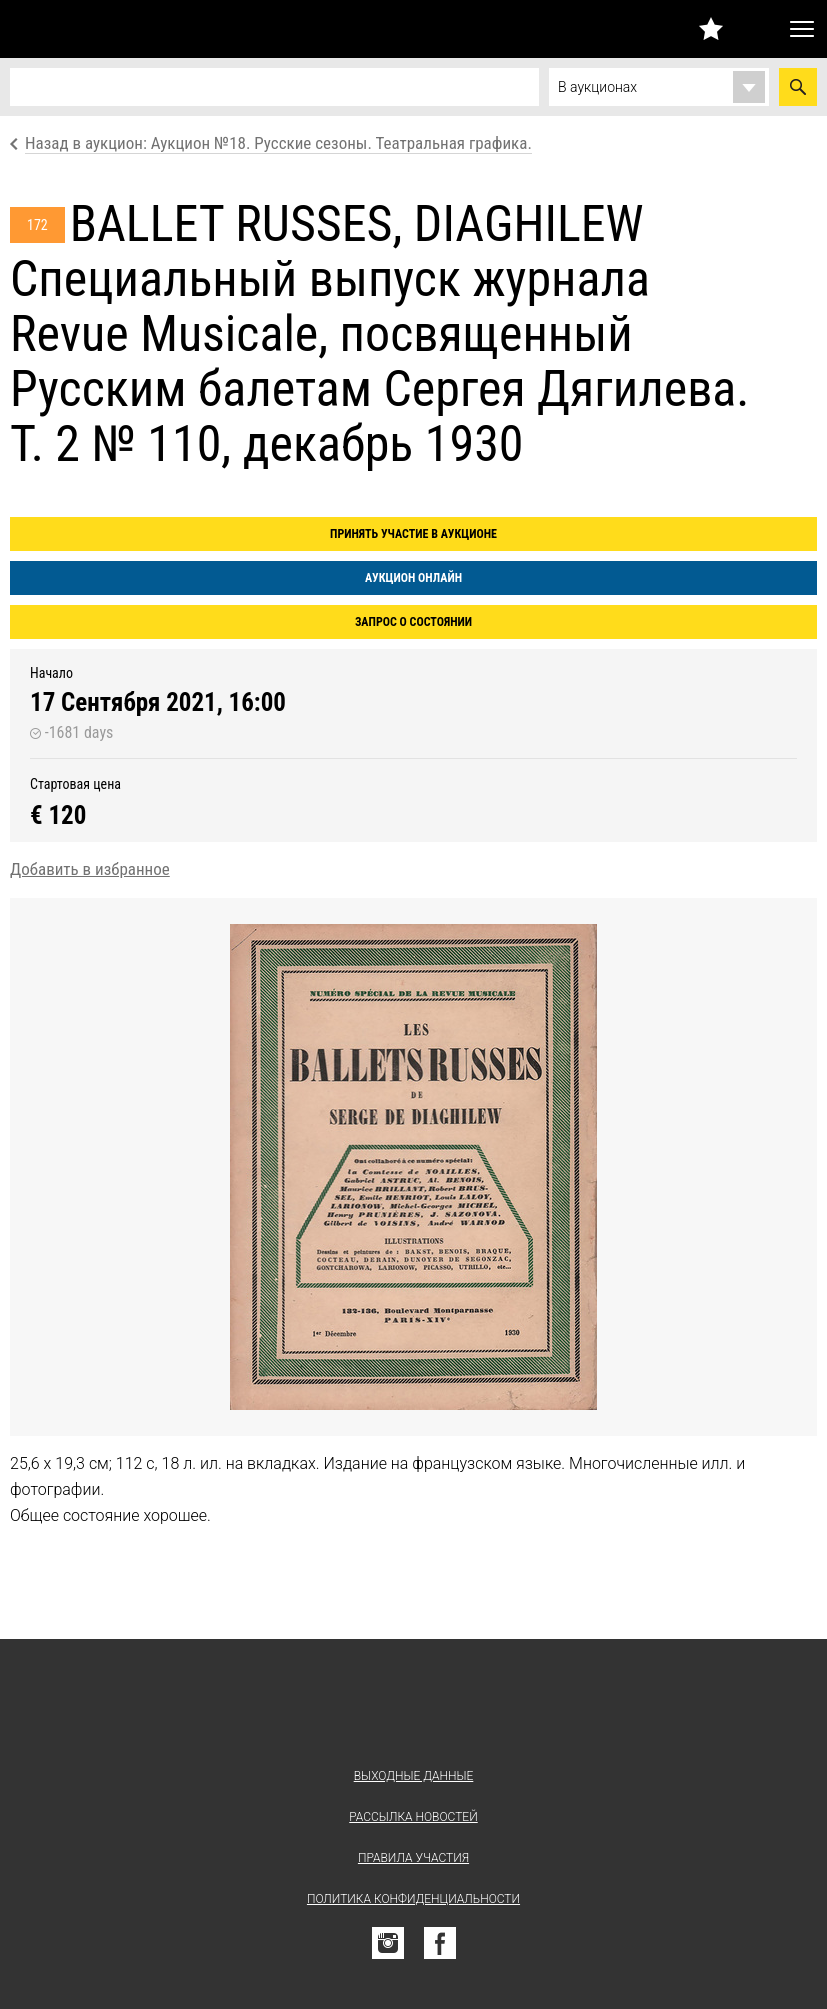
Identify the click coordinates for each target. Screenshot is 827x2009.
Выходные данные (414, 1776)
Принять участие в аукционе (413, 534)
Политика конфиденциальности (413, 1899)
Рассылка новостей (413, 1817)
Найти (798, 87)
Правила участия (413, 1858)
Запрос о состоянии (413, 622)
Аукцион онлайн (413, 578)
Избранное (711, 28)
